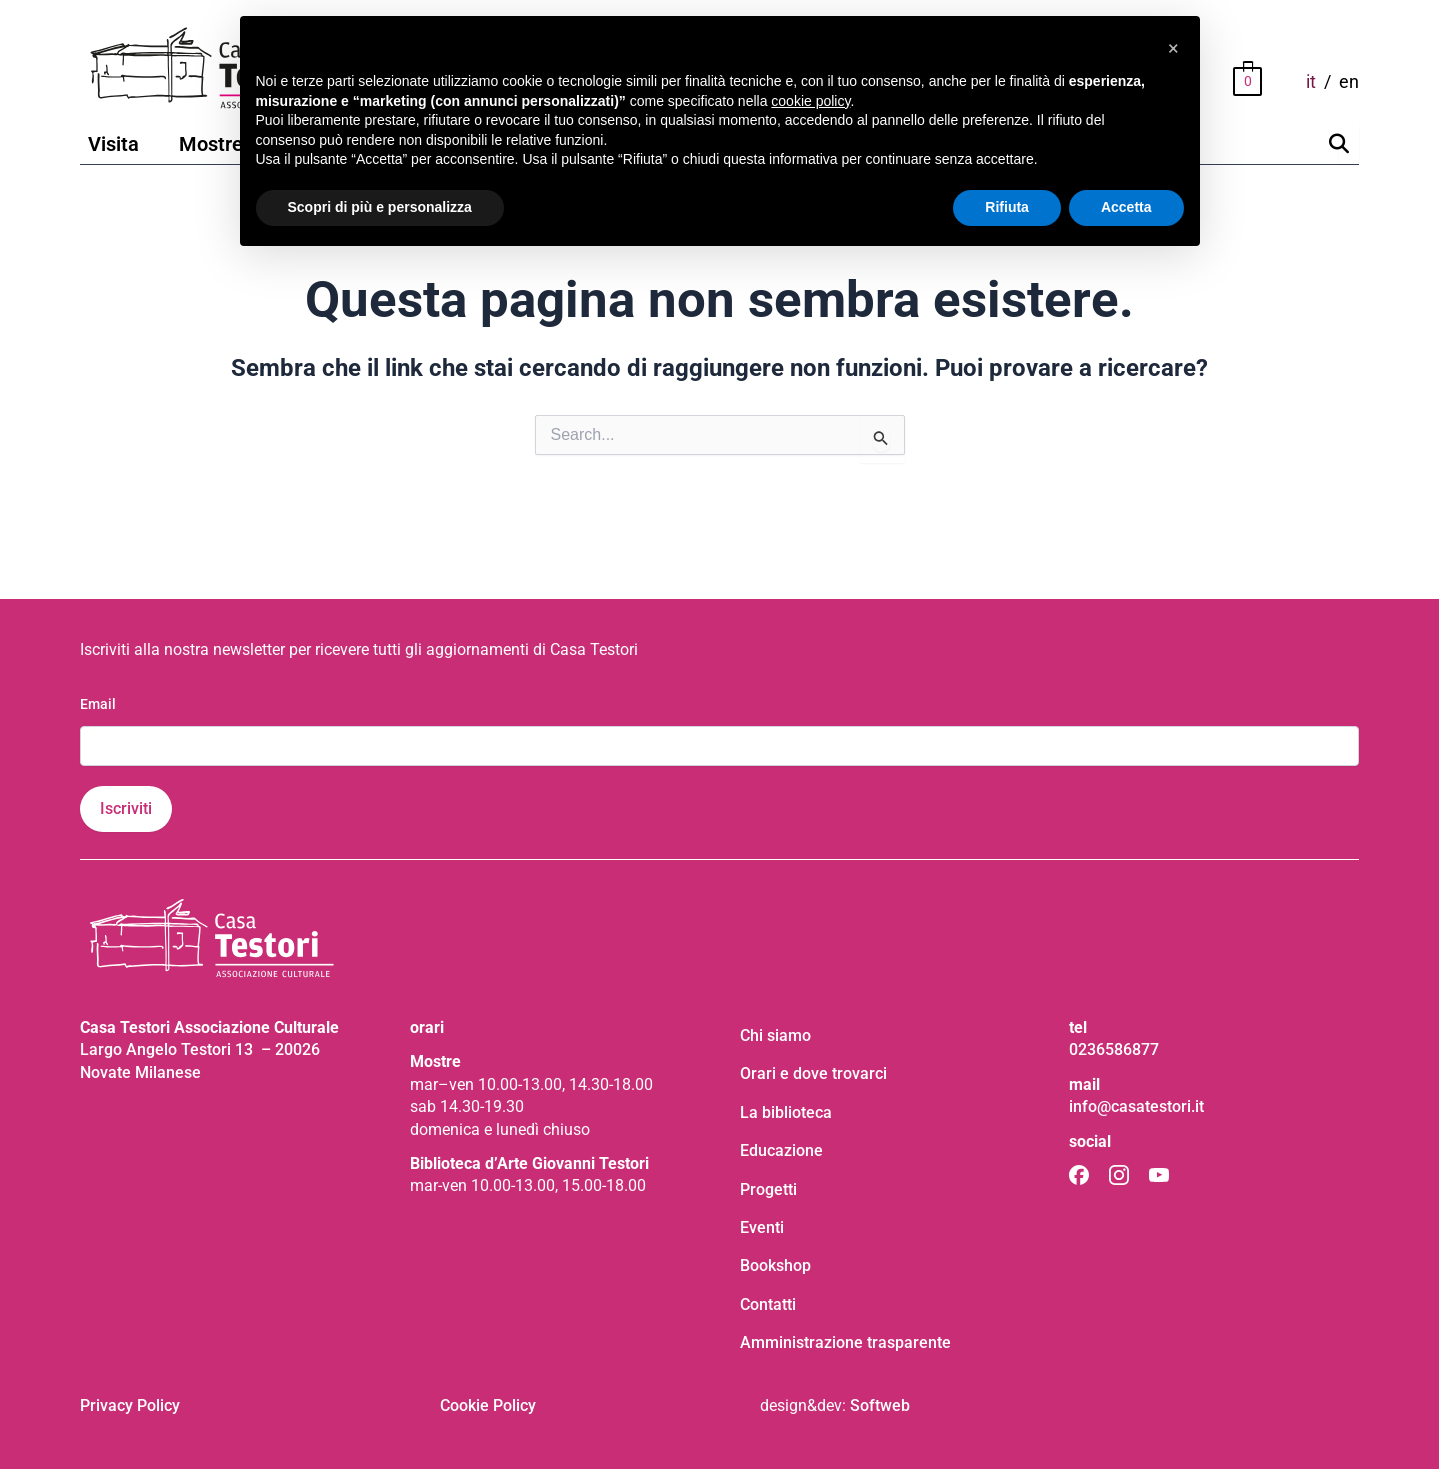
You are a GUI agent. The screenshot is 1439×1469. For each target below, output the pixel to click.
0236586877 (1114, 1049)
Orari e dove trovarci (813, 1073)
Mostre (211, 144)
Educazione (781, 1150)
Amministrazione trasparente (845, 1342)
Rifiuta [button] (1007, 207)
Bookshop (775, 1265)
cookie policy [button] (810, 101)
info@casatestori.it (1136, 1106)
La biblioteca (786, 1112)
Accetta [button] (1126, 207)
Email (98, 704)
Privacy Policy (130, 1405)
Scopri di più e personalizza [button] (380, 207)
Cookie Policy (488, 1405)
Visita (113, 144)
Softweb (880, 1405)
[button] (1174, 48)
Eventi (762, 1227)
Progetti (768, 1189)
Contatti (768, 1304)
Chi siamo (775, 1035)
